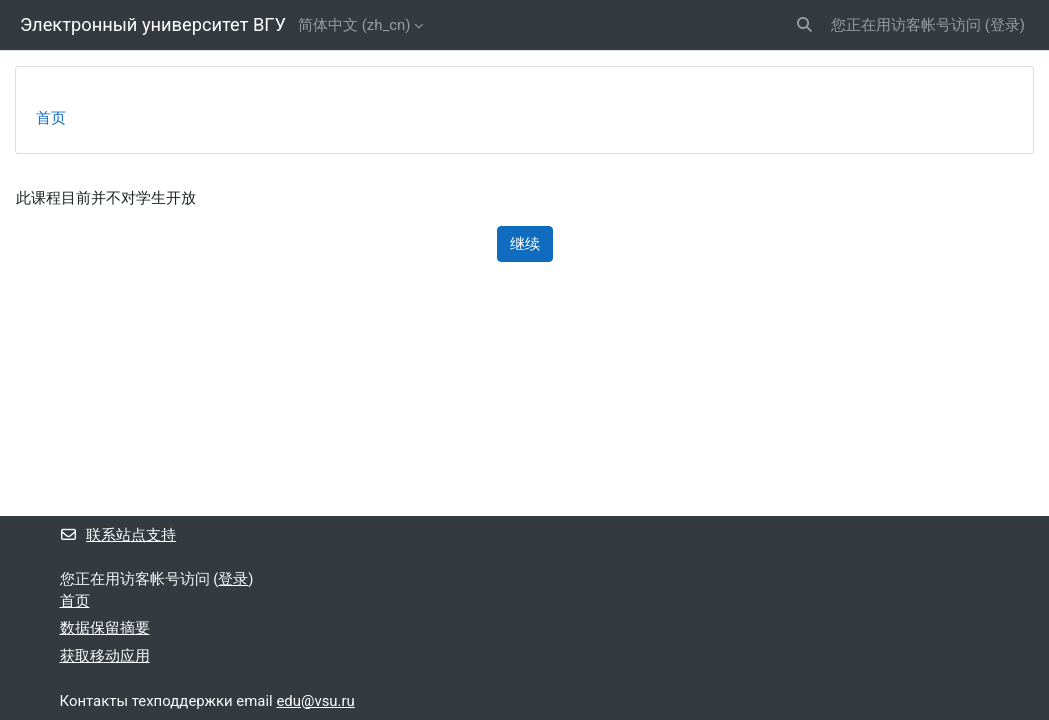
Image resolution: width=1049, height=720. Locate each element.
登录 (1005, 25)
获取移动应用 (105, 656)
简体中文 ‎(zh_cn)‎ (354, 25)
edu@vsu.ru (315, 701)
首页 (51, 118)
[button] (804, 25)
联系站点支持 (118, 535)
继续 (525, 244)
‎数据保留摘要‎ (105, 628)
